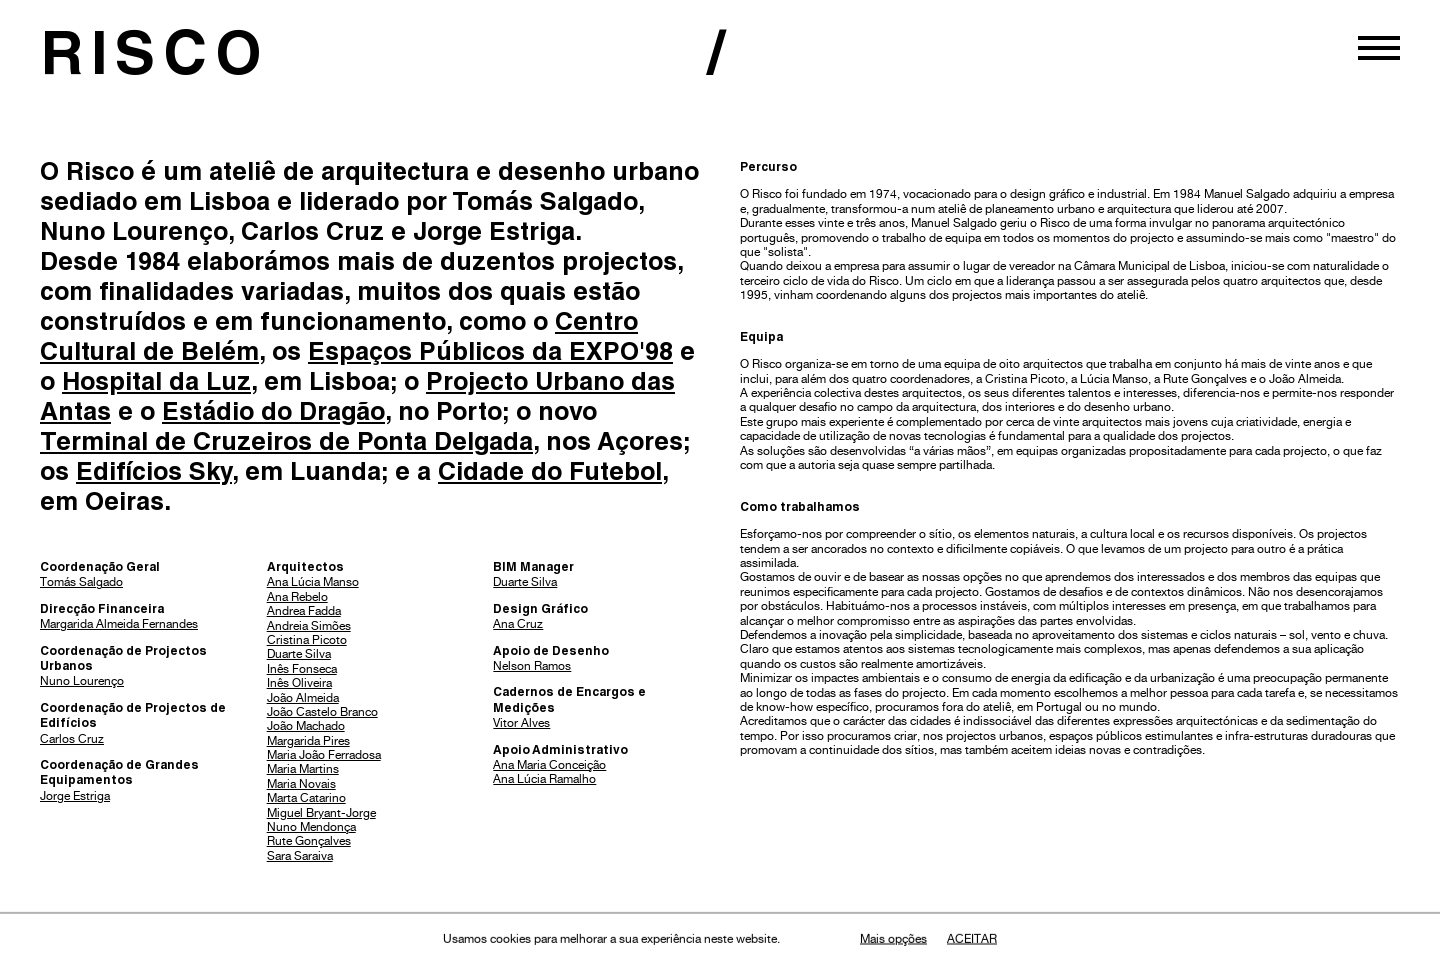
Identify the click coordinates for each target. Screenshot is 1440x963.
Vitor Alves (521, 723)
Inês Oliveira (299, 683)
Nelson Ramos (532, 666)
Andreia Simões (309, 626)
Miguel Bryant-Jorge (321, 813)
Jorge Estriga (75, 796)
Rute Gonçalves (309, 841)
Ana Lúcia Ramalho (544, 779)
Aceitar (972, 939)
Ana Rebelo (297, 597)
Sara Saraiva (300, 856)
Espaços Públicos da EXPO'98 (490, 354)
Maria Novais (301, 784)
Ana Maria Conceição (549, 765)
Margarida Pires (308, 741)
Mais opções (893, 939)
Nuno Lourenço (82, 681)
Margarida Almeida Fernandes (119, 624)
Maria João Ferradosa (324, 755)
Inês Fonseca (302, 669)
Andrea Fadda (304, 611)
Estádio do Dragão (273, 414)
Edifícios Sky (154, 474)
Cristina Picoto (307, 640)
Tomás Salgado (81, 582)
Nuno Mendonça (311, 827)
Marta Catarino (306, 798)
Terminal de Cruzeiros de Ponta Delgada (286, 444)
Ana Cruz (518, 624)
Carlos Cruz (72, 739)
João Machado (306, 726)
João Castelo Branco (322, 712)
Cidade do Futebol (550, 474)
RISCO (155, 61)
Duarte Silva (299, 654)
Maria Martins (303, 769)
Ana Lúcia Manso (313, 582)
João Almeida (303, 698)
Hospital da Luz (156, 384)
